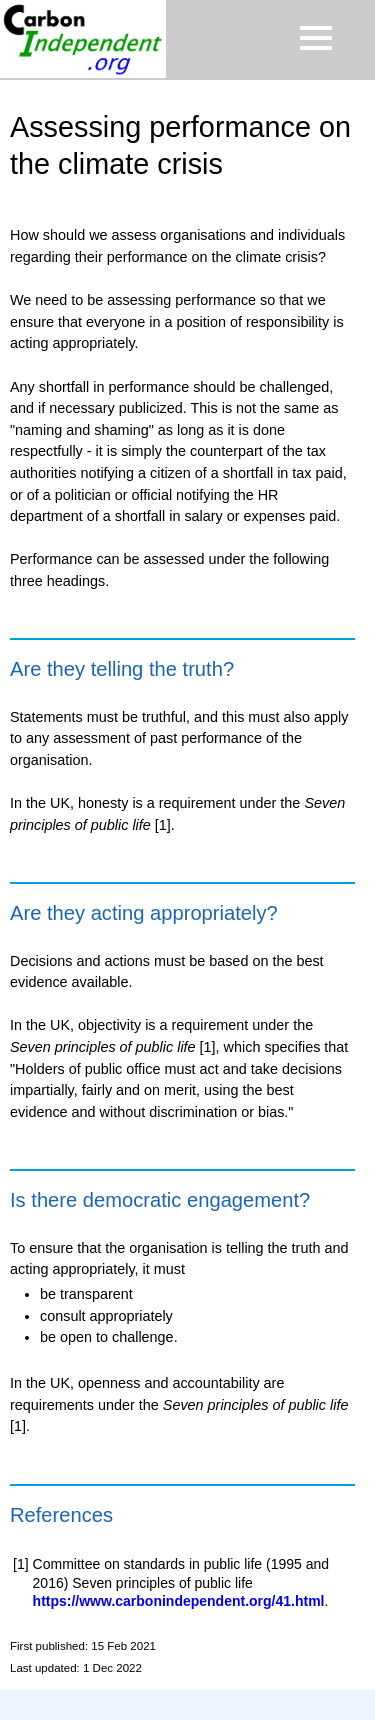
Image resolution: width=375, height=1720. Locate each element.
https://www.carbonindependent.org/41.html (179, 1601)
